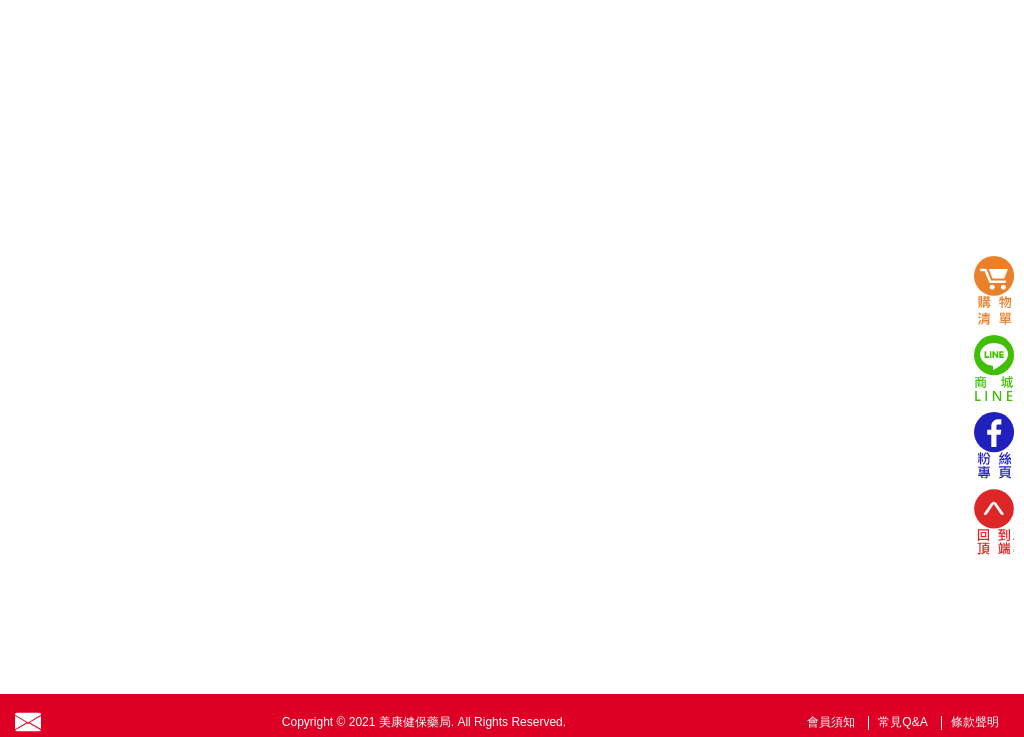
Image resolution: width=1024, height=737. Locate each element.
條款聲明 (975, 722)
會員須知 (831, 722)
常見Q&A (902, 722)
